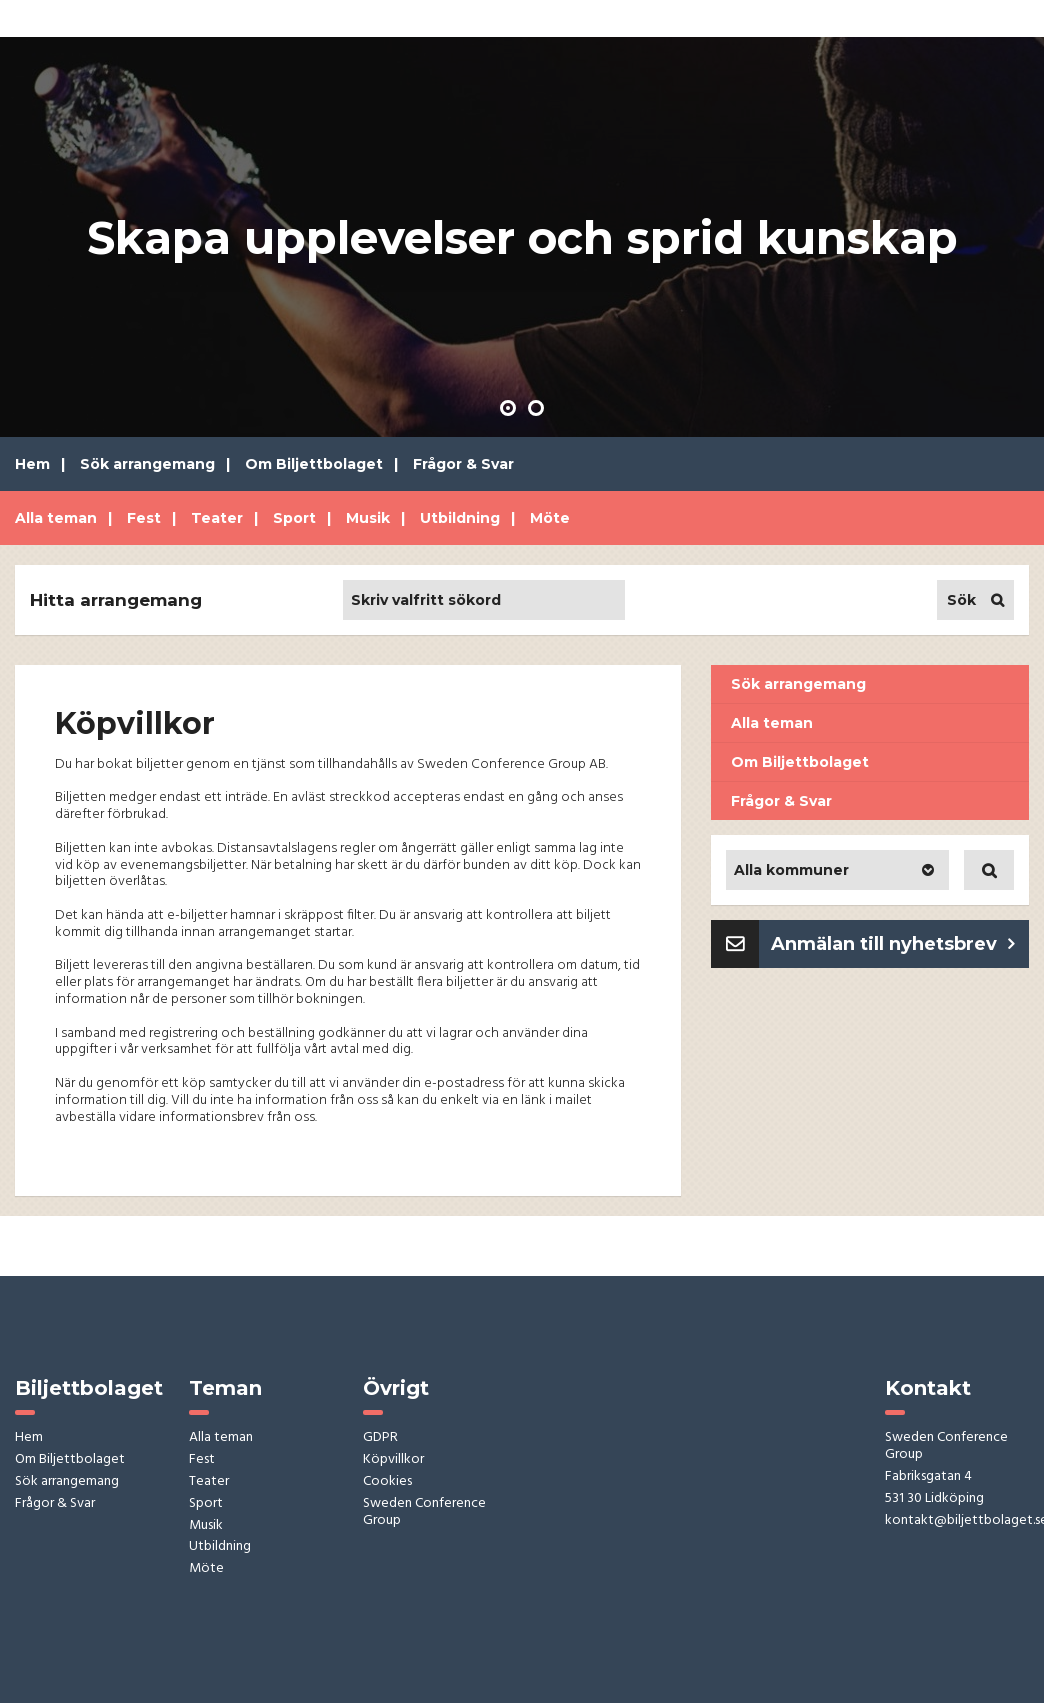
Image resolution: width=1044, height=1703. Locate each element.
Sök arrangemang (147, 464)
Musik (368, 518)
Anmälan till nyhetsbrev (884, 944)
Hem (32, 464)
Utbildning (460, 518)
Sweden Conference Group (424, 1513)
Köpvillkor (393, 1460)
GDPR (380, 1438)
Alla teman (56, 518)
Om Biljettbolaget (314, 464)
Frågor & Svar (463, 464)
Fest (144, 518)
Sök (961, 600)
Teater (217, 518)
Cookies (387, 1482)
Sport (294, 518)
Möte (550, 518)
